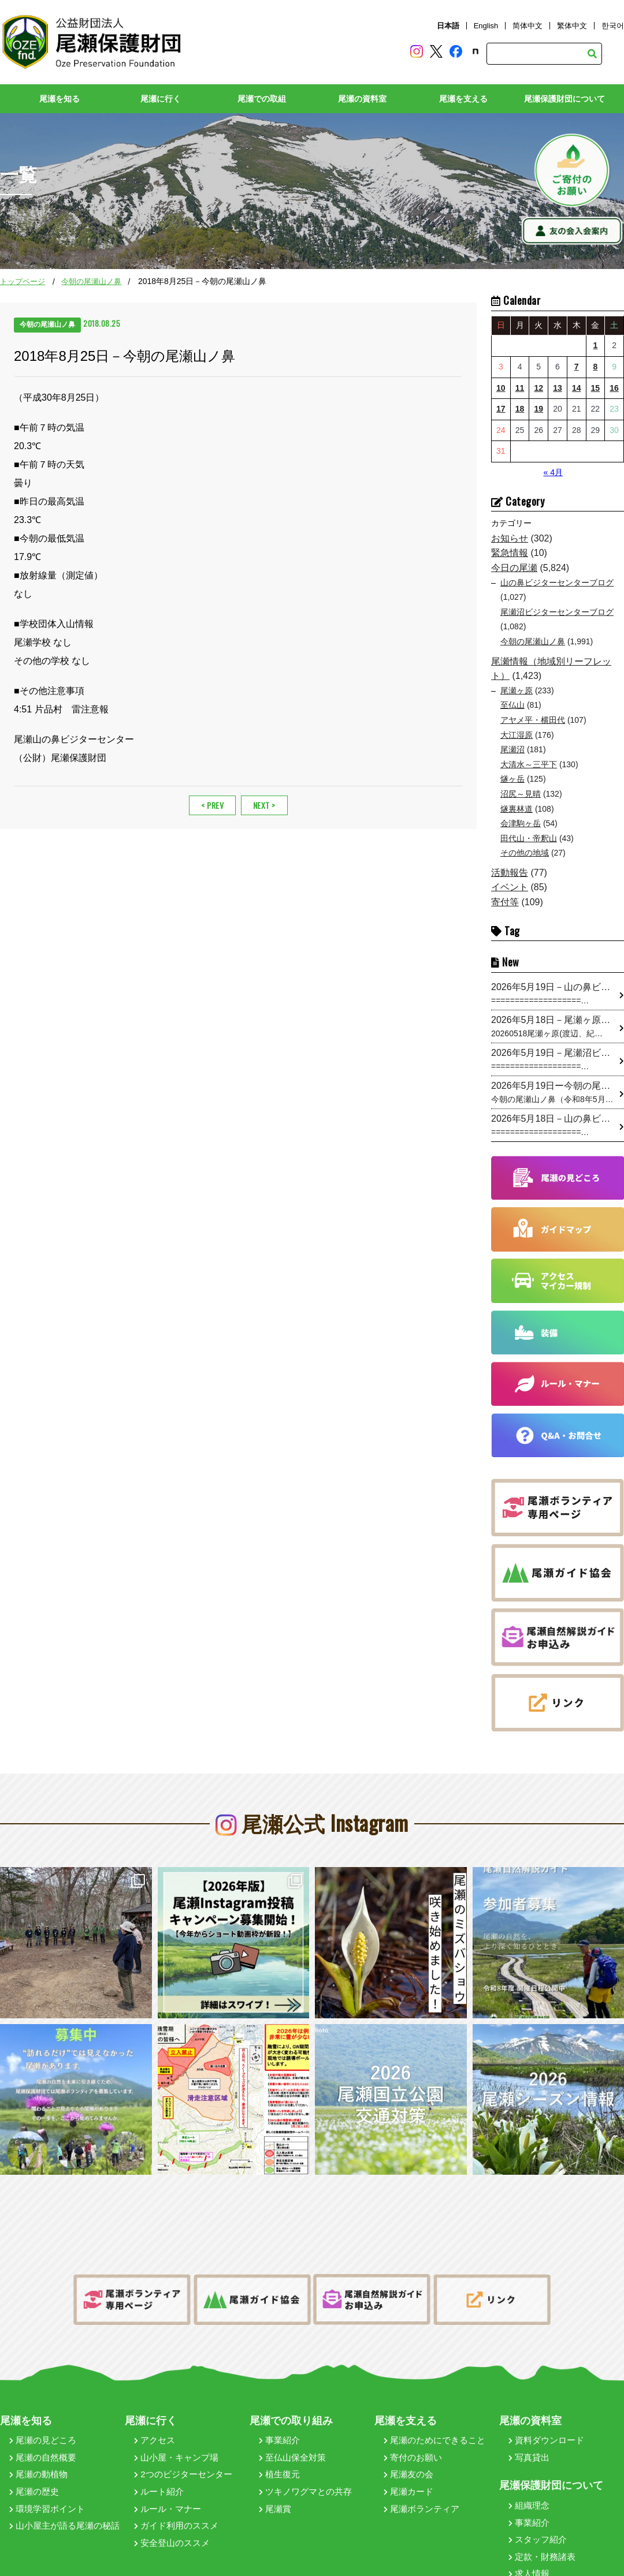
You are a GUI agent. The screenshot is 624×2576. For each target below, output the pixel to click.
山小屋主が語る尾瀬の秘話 (64, 2484)
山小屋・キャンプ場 (176, 2416)
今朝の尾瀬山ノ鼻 (91, 281)
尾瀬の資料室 (362, 98)
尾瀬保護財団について (564, 98)
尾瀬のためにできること (434, 2398)
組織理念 (528, 2464)
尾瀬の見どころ (42, 2398)
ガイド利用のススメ (176, 2484)
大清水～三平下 (528, 764)
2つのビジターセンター (183, 2432)
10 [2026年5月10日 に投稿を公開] (501, 388)
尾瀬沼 (512, 749)
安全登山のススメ (172, 2501)
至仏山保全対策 (292, 2416)
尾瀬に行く (160, 98)
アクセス (154, 2398)
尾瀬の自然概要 (42, 2416)
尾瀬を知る (59, 98)
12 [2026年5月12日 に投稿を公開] (538, 388)
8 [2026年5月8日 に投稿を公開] (595, 366)
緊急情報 (509, 553)
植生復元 (279, 2432)
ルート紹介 (159, 2450)
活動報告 (509, 873)
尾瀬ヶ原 (516, 690)
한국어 (612, 25)
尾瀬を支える (463, 98)
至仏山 (512, 705)
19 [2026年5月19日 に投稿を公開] (538, 408)
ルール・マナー (167, 2467)
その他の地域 (524, 852)
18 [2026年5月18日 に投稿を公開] (520, 408)
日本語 (448, 25)
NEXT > (264, 805)
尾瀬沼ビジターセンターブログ (557, 612)
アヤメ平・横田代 (532, 720)
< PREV (212, 805)
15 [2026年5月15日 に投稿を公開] (595, 388)
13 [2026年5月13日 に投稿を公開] (557, 388)
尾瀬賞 (275, 2467)
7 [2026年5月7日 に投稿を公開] (576, 366)
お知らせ (509, 538)
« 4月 (552, 472)
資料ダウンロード (546, 2398)
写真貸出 (528, 2416)
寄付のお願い (413, 2416)
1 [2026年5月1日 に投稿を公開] (595, 345)
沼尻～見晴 (520, 793)
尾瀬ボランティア (421, 2467)
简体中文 (527, 25)
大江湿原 (516, 735)
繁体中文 (572, 25)
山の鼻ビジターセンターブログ (557, 582)
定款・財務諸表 (541, 2515)
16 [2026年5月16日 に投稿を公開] (614, 388)
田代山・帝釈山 (528, 838)
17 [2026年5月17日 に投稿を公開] (501, 408)
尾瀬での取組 (261, 98)
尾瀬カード (408, 2450)
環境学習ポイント (47, 2467)
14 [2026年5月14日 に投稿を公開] (576, 388)
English (486, 25)
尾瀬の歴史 (34, 2450)
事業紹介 (279, 2398)
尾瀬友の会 (408, 2432)
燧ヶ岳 (512, 778)
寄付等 (505, 902)
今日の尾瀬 (514, 568)
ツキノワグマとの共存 (305, 2450)
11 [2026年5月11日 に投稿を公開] (520, 388)
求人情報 (528, 2532)
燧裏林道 (516, 808)
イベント (509, 887)
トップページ (22, 281)
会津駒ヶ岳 (520, 823)
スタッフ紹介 (537, 2498)
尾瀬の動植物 (38, 2432)
